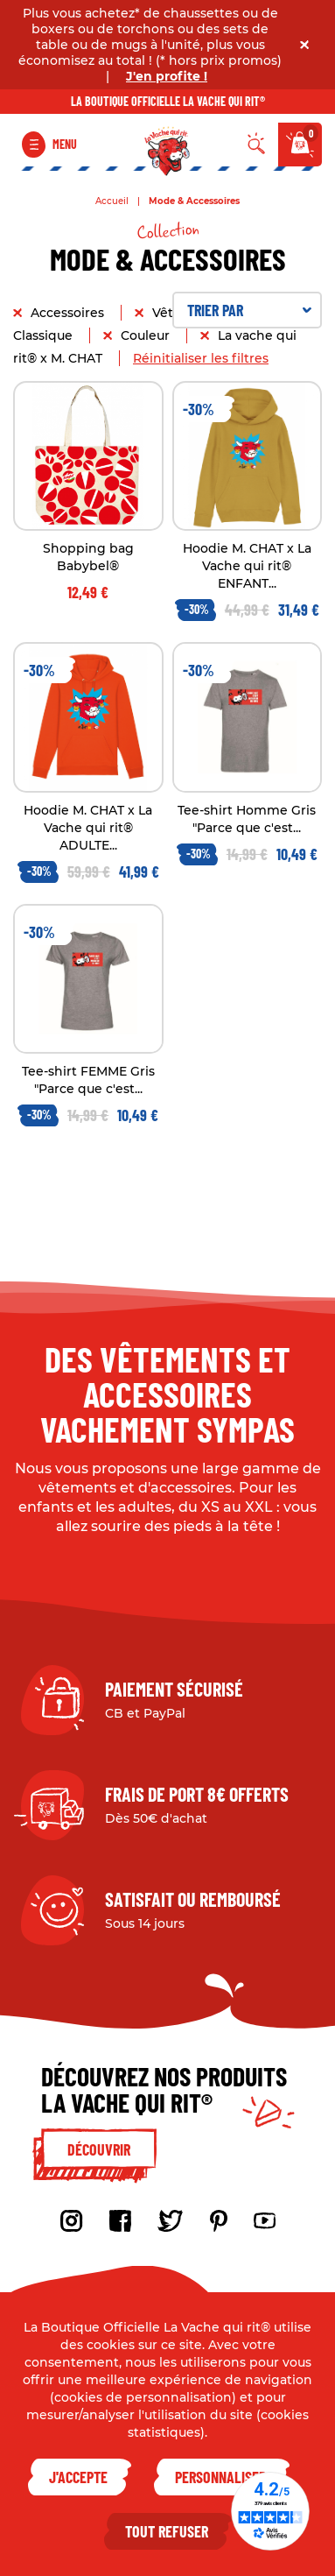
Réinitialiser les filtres (201, 358)
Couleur (147, 335)
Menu (64, 144)
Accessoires (69, 313)
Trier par (249, 310)
